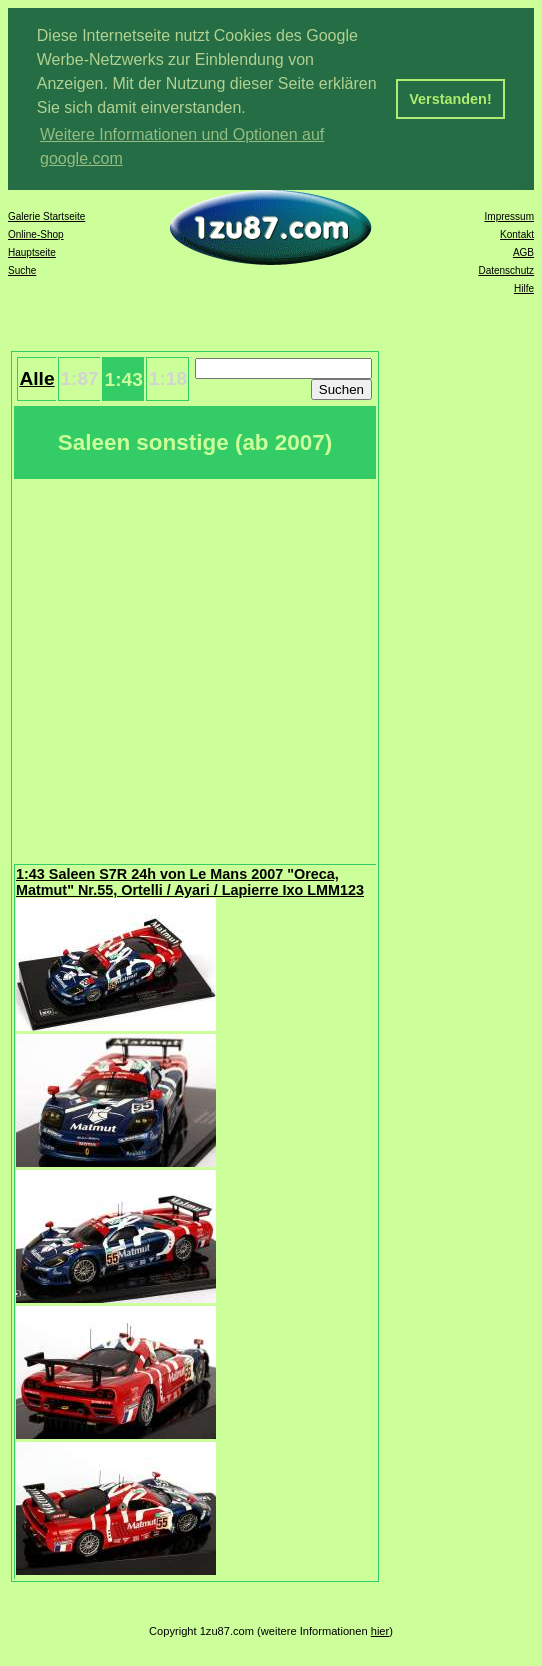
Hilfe (524, 288)
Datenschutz (506, 270)
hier (380, 1631)
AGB (523, 252)
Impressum (509, 216)
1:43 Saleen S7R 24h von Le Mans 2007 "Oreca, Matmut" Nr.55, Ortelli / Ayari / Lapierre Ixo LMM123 (190, 882)
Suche (22, 270)
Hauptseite (32, 252)
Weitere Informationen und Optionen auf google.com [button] (182, 146)
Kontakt (517, 234)
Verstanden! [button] (450, 99)
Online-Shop (36, 234)
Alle (36, 378)
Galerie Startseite (46, 216)
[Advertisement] (187, 669)
